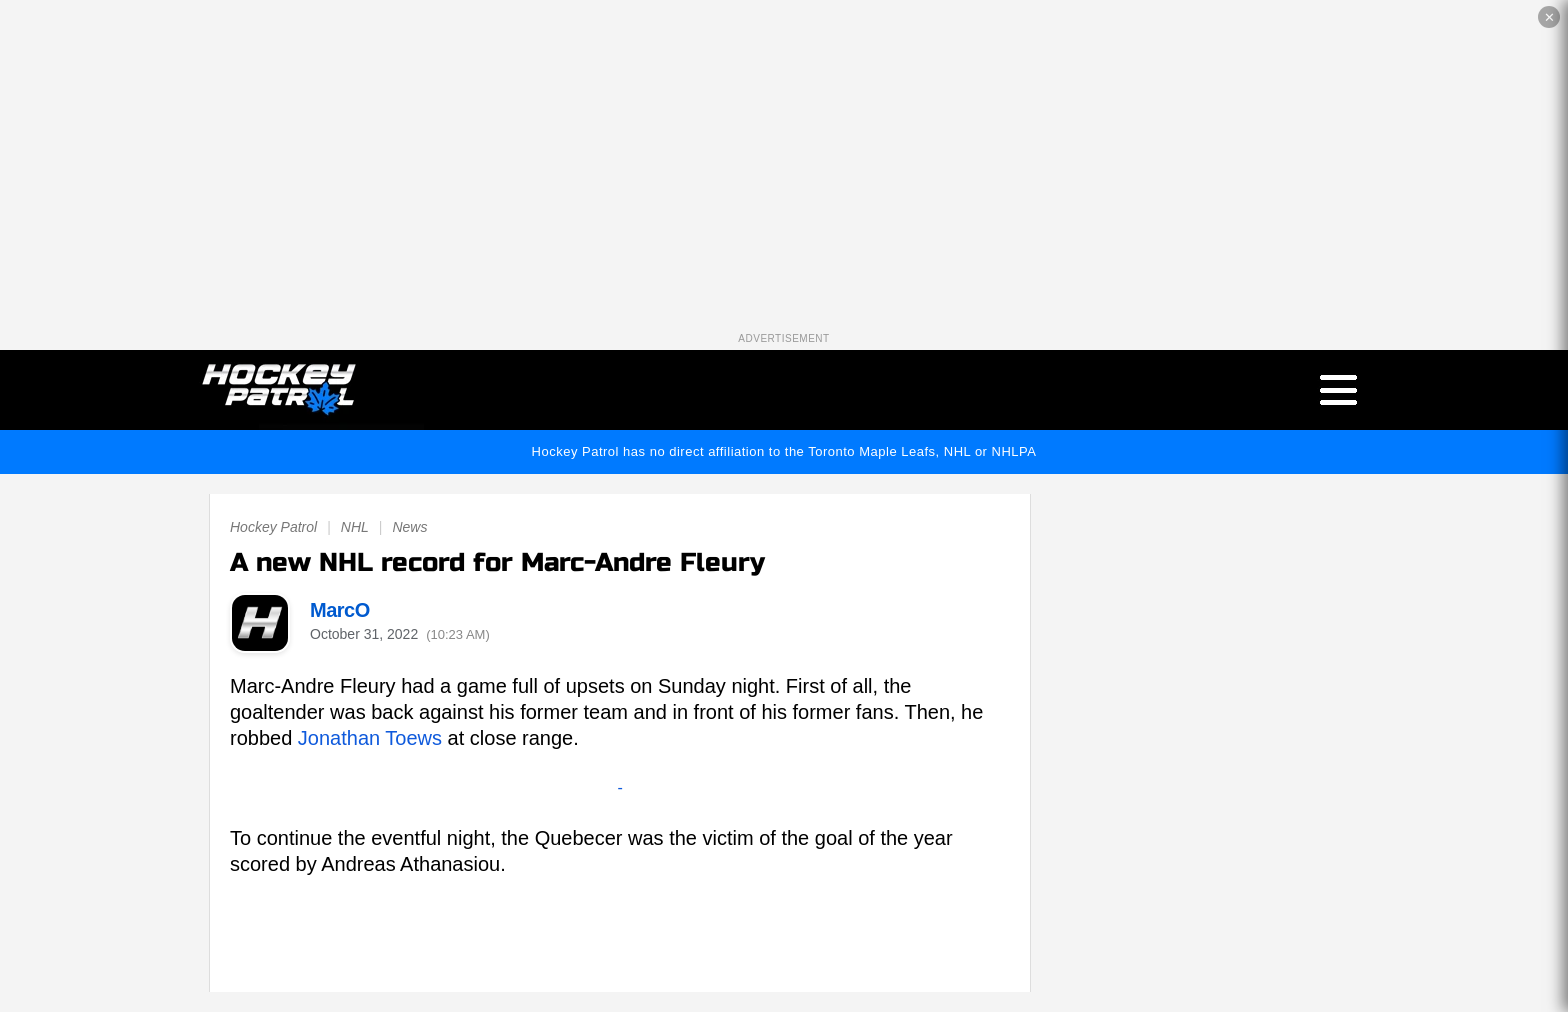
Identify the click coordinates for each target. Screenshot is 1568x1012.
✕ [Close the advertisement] (1549, 17)
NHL (355, 527)
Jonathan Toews (370, 738)
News (409, 527)
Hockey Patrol (273, 527)
